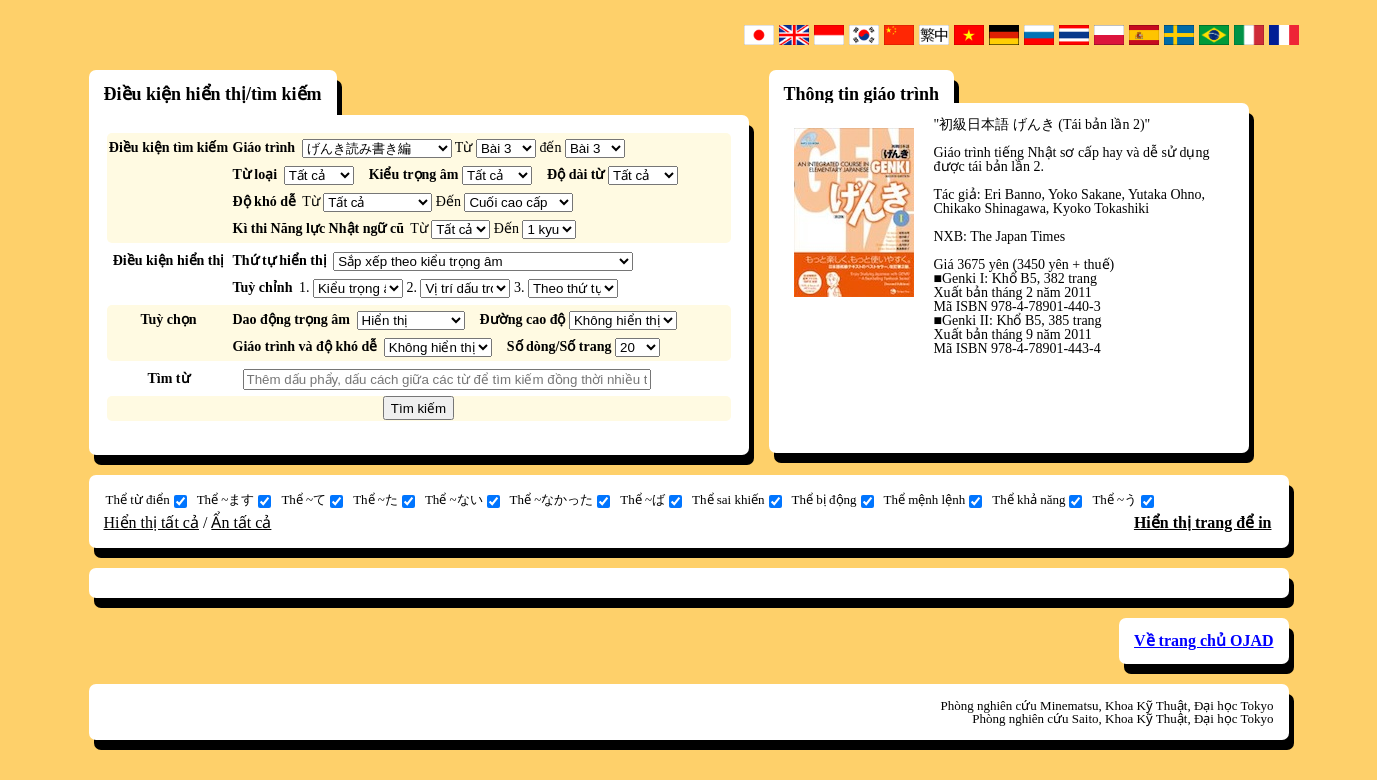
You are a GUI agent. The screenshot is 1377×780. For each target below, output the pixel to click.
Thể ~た (384, 500)
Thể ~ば (651, 500)
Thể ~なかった (560, 500)
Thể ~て (312, 500)
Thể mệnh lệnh (933, 500)
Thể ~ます (234, 500)
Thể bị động (833, 500)
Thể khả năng (1037, 500)
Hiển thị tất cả (151, 522)
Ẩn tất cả (241, 522)
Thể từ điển (146, 500)
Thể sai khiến (737, 500)
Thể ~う (1123, 500)
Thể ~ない (462, 500)
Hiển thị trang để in (1203, 522)
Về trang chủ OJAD (1203, 640)
